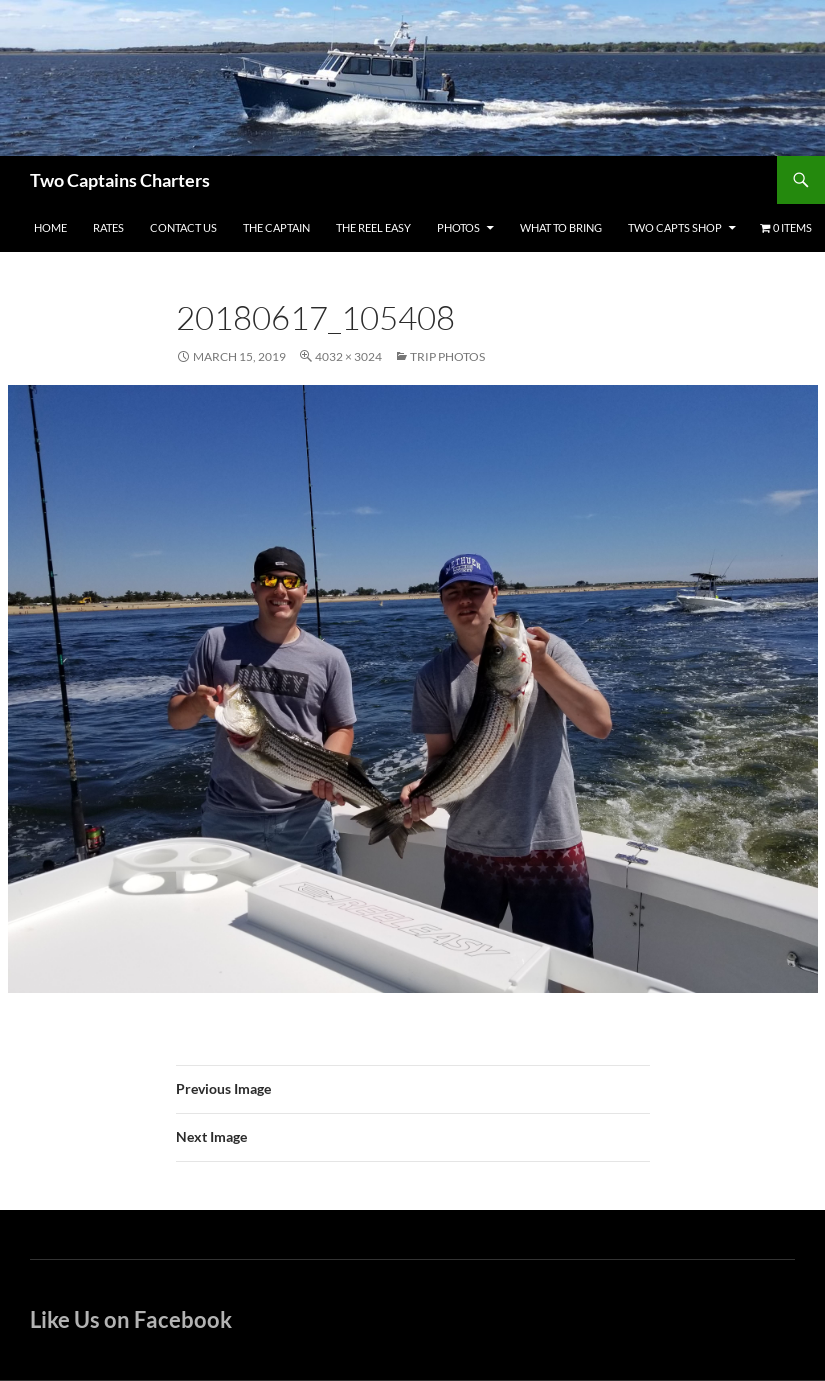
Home (50, 227)
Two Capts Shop (675, 227)
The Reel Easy (373, 227)
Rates (108, 227)
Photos (458, 227)
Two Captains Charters (120, 180)
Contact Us (183, 227)
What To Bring (561, 227)
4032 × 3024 (348, 356)
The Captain (276, 227)
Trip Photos (447, 356)
